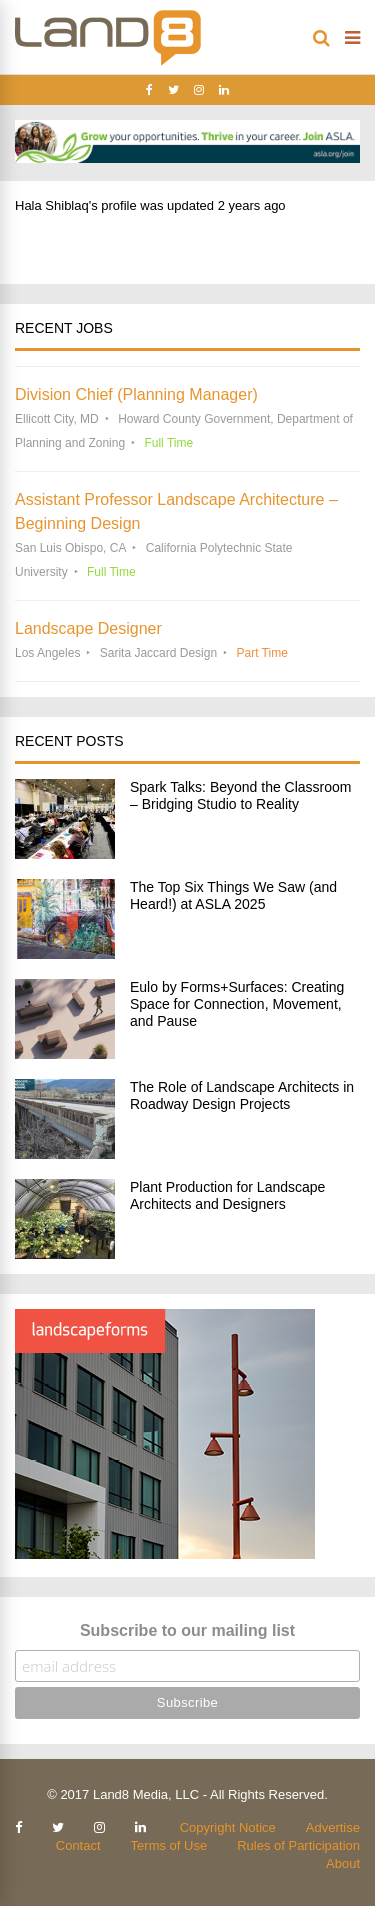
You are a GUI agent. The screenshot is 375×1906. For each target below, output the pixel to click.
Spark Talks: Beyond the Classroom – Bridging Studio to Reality (241, 795)
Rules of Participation (298, 1845)
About (343, 1863)
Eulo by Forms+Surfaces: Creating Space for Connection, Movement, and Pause (237, 1004)
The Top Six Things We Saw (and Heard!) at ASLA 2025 (233, 895)
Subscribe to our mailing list (187, 1630)
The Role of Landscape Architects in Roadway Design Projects (242, 1095)
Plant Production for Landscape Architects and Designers (227, 1195)
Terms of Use (169, 1845)
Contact (78, 1845)
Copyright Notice (228, 1827)
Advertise (333, 1827)
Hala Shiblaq (52, 205)
